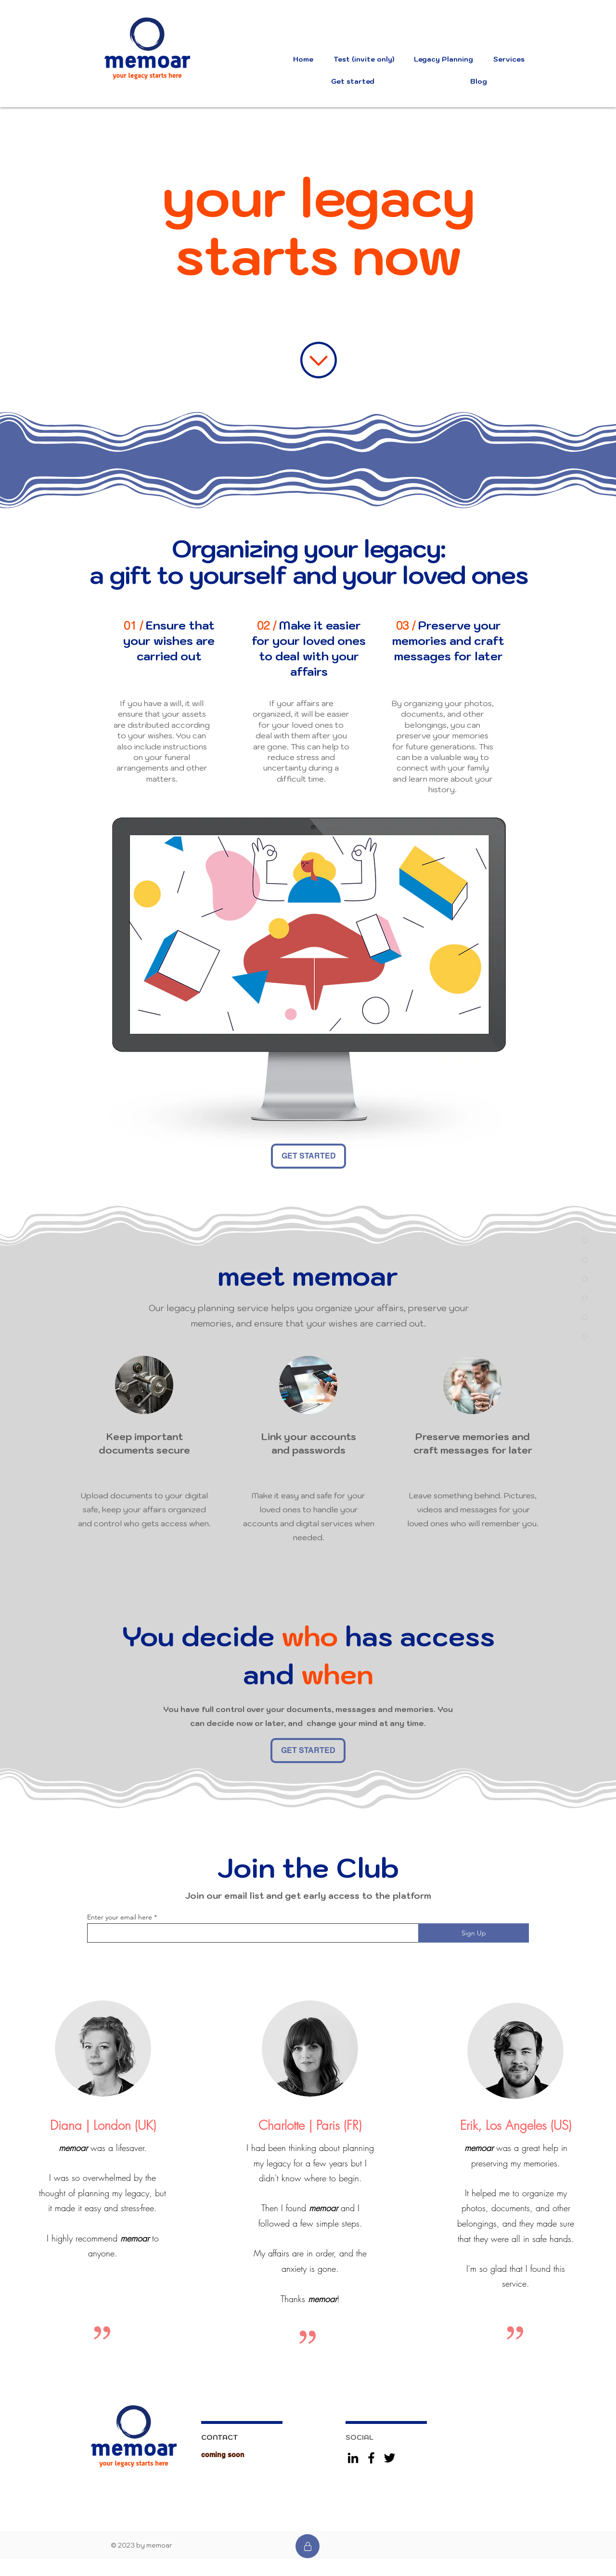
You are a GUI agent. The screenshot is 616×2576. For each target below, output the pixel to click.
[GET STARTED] (308, 1156)
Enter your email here (119, 1917)
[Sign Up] (473, 1933)
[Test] (307, 2546)
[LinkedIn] (353, 2457)
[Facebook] (371, 2457)
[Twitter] (389, 2457)
